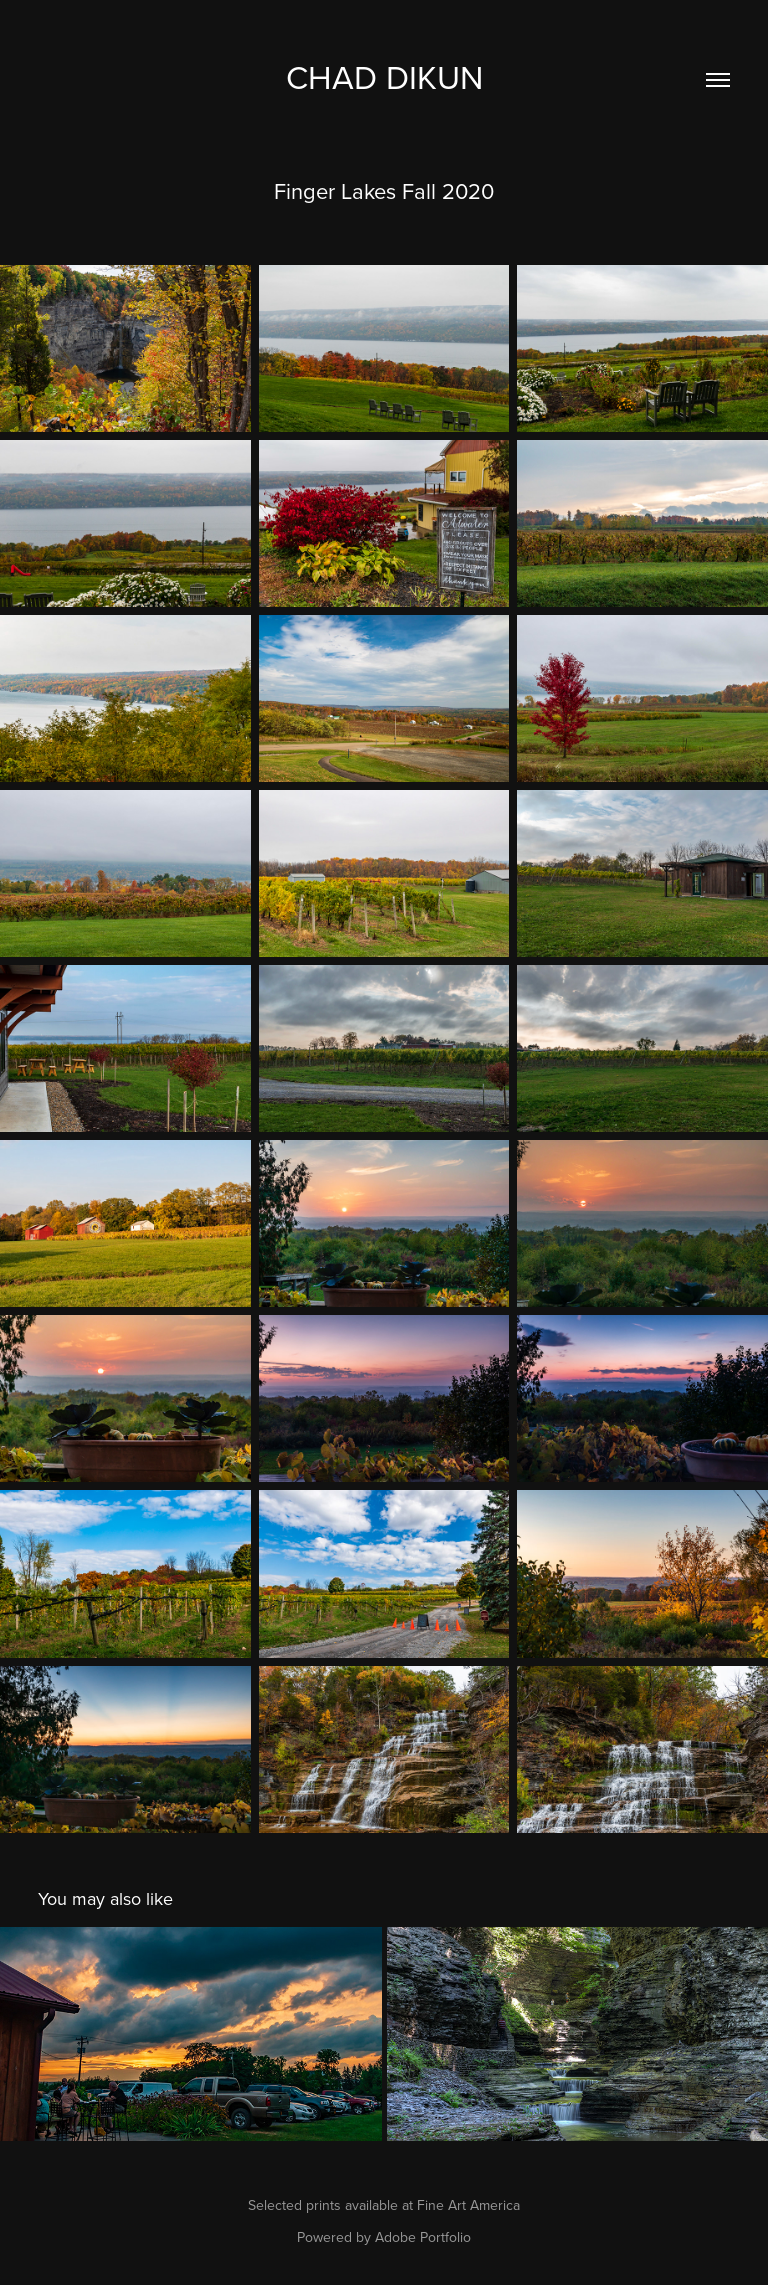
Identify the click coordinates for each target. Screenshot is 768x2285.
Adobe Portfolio (423, 2237)
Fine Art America (468, 2205)
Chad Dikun (384, 76)
